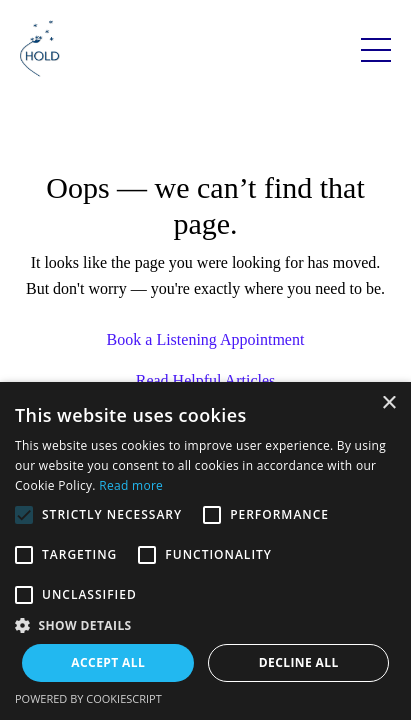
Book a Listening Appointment (206, 339)
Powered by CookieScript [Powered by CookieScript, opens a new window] (88, 698)
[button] (205, 625)
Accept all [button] (108, 662)
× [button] (388, 403)
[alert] (205, 551)
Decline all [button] (299, 662)
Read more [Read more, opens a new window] (131, 485)
